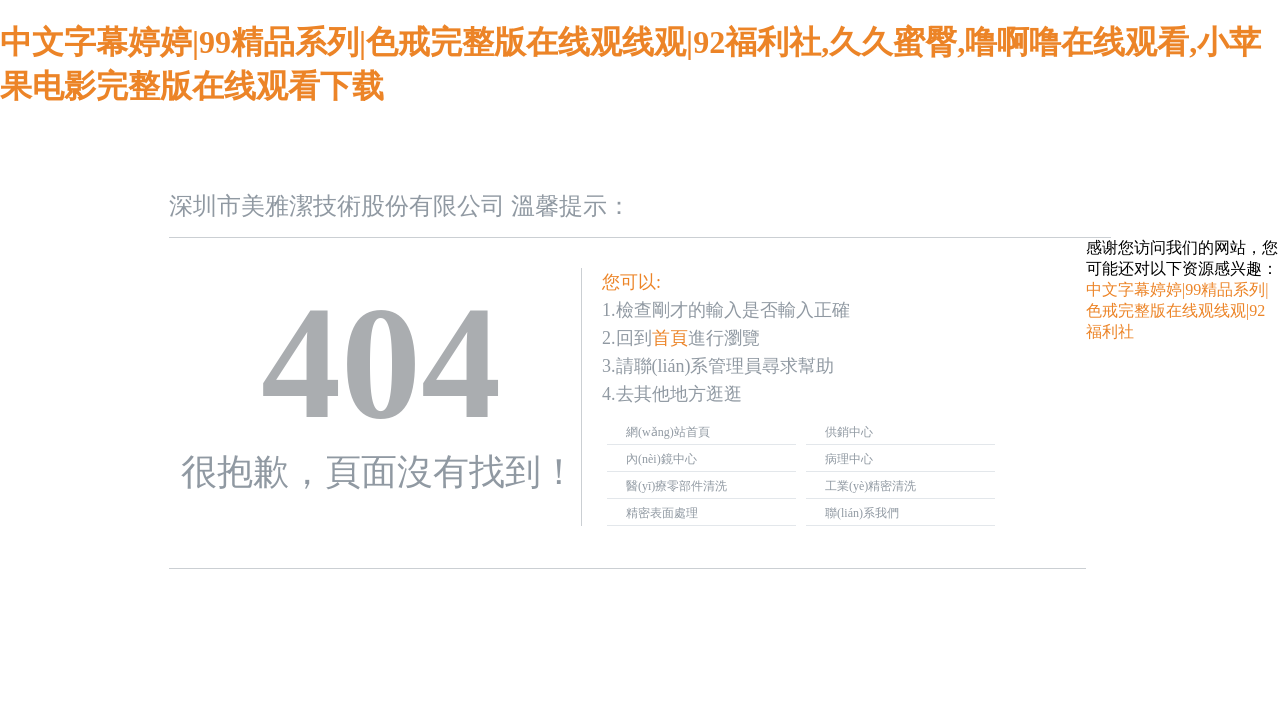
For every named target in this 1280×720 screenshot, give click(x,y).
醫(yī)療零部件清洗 (676, 486)
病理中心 (849, 459)
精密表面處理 (662, 513)
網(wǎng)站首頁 (668, 432)
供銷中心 (849, 432)
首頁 (670, 338)
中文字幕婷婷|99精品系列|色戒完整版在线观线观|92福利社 (1177, 310)
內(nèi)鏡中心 (661, 459)
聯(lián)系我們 (862, 513)
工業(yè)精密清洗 (870, 486)
